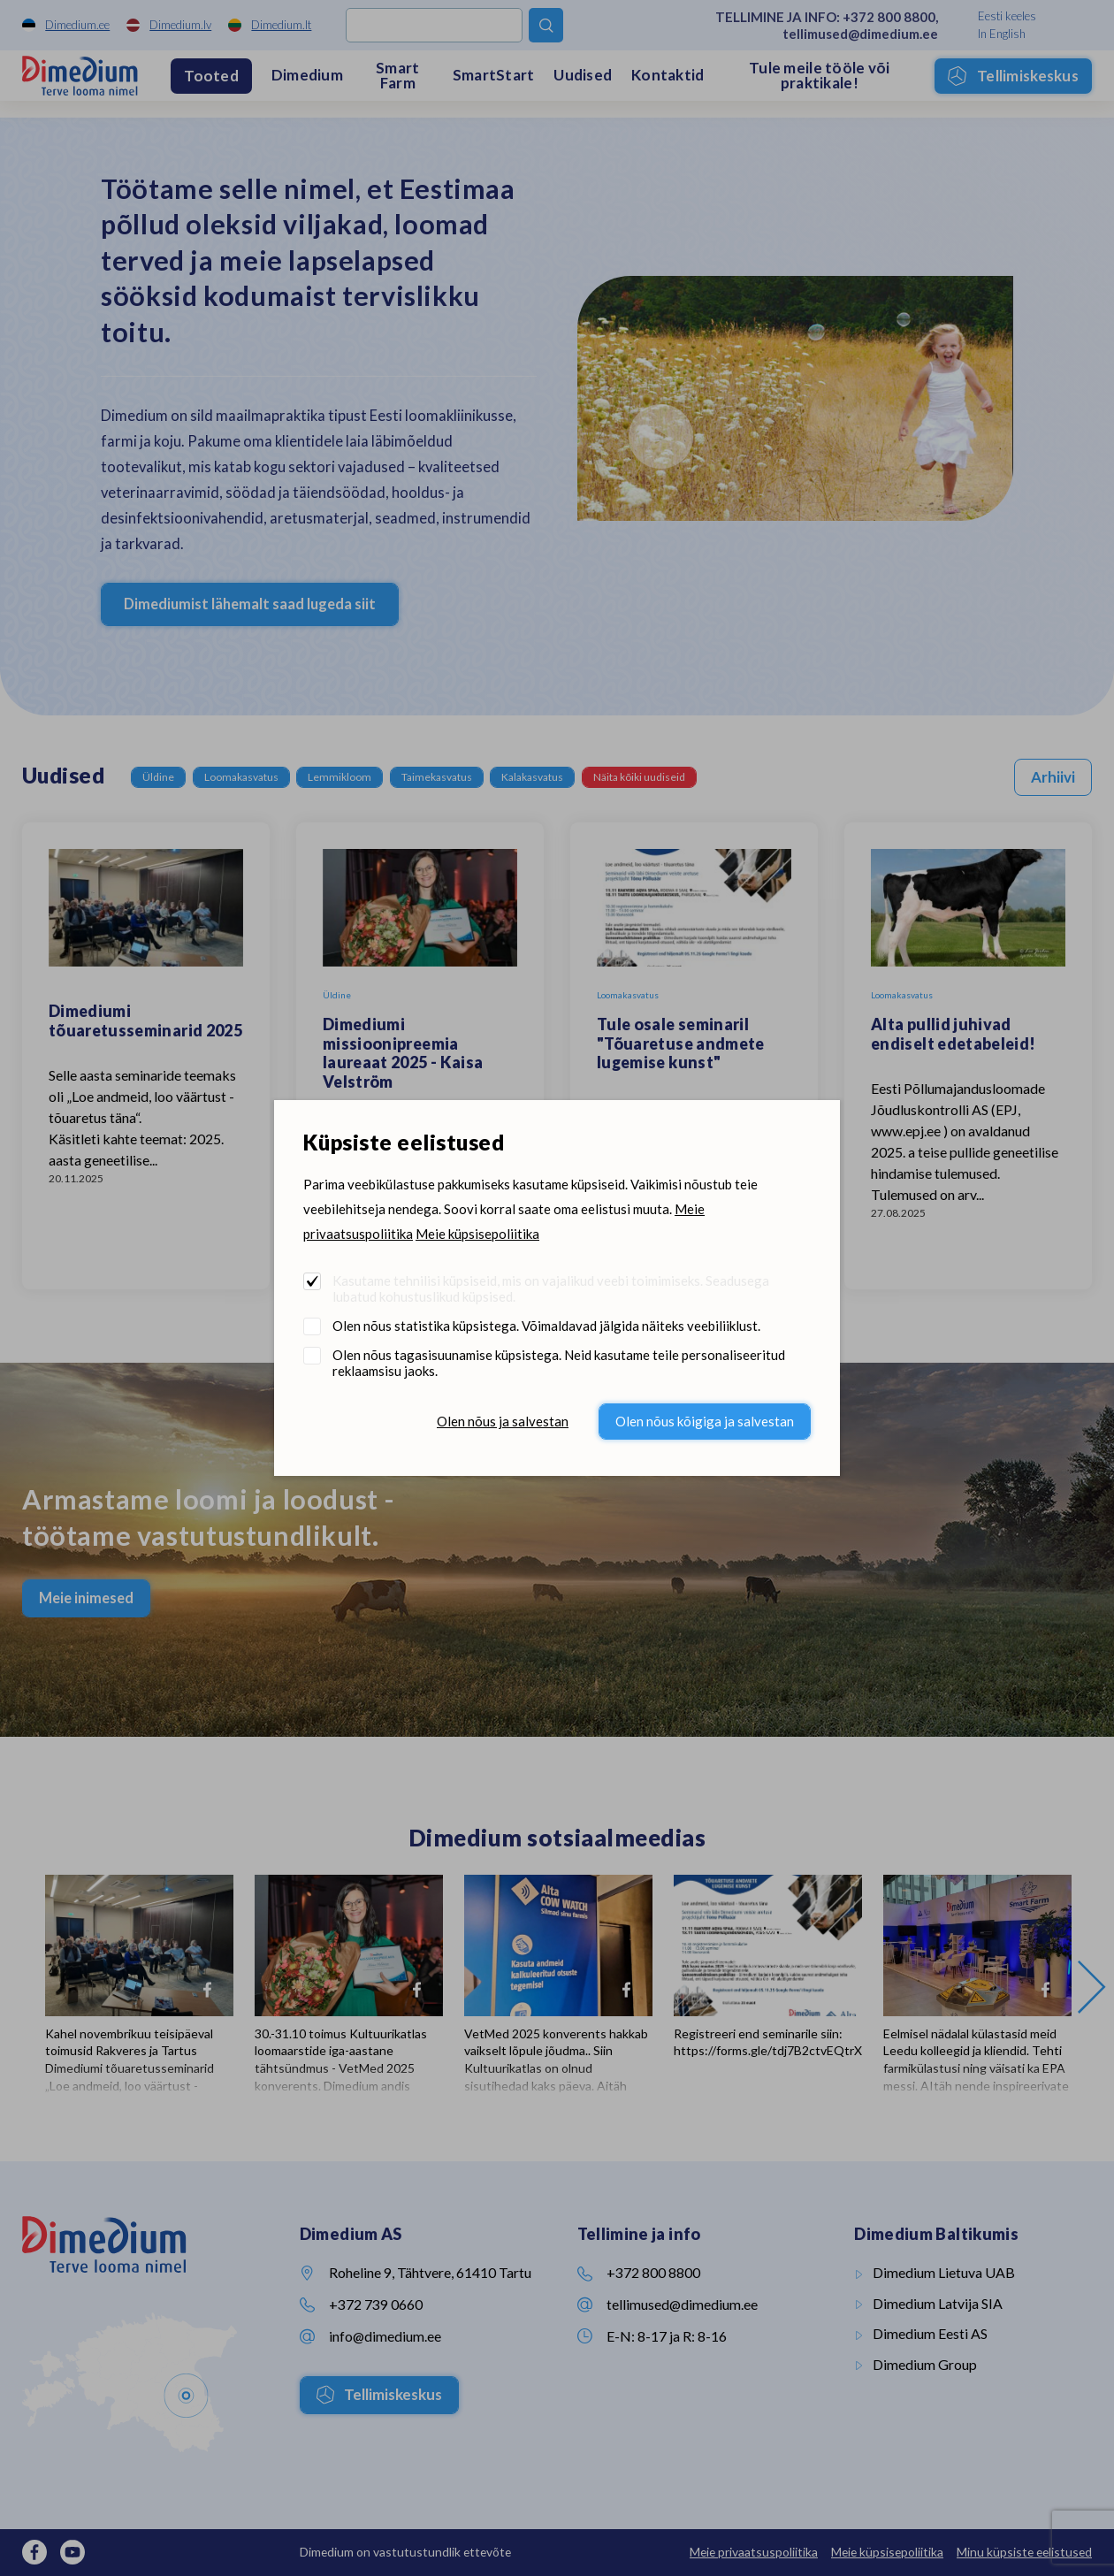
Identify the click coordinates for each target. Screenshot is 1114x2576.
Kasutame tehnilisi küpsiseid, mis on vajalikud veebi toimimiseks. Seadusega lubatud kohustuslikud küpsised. (550, 1288)
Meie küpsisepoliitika (477, 1234)
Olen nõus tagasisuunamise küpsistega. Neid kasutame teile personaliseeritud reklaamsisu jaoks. (558, 1363)
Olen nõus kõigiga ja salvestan (704, 1421)
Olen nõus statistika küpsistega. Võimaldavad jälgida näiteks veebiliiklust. (546, 1326)
